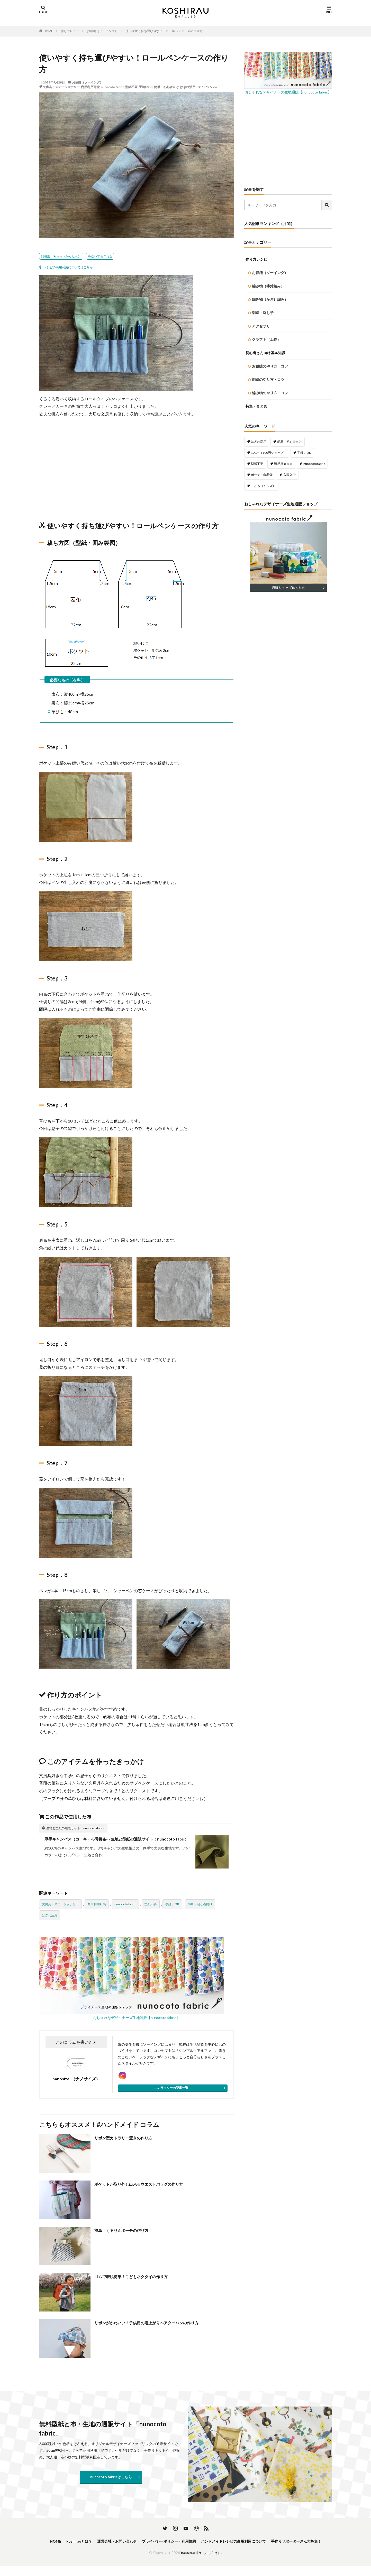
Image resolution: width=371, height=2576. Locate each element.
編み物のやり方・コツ (270, 393)
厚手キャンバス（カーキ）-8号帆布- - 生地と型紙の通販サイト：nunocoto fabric (111, 1842)
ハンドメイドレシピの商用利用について (270, 2544)
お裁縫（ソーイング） (102, 31)
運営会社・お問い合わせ (138, 2544)
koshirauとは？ (96, 2544)
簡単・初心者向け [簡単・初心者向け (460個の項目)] (289, 442)
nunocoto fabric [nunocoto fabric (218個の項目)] (314, 464)
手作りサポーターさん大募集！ (185, 2550)
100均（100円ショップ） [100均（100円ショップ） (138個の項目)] (268, 453)
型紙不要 (131, 87)
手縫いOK (146, 87)
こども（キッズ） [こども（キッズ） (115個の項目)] (263, 486)
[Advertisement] (136, 464)
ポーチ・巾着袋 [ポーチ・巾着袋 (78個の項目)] (262, 475)
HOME (48, 31)
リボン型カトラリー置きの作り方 (129, 2140)
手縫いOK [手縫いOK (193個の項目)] (304, 453)
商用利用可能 (90, 87)
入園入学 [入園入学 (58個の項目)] (289, 475)
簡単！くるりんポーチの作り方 (126, 2232)
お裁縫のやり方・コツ (270, 366)
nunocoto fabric (112, 87)
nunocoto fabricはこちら (111, 2479)
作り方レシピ (70, 31)
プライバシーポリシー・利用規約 (197, 2544)
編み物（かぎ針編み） (270, 299)
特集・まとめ (256, 406)
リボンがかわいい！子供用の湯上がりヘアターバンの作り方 (156, 2325)
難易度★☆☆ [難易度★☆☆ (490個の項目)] (283, 464)
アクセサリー (263, 326)
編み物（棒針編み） (268, 286)
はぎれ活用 (187, 87)
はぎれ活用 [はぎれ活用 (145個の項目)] (258, 442)
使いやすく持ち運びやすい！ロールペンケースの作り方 (164, 31)
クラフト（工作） (266, 339)
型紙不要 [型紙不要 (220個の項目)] (257, 464)
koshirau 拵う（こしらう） (201, 2562)
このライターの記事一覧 (171, 2090)
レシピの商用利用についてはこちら (66, 267)
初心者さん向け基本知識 (265, 353)
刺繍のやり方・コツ (268, 379)
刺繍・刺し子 (263, 312)
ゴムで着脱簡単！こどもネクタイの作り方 (138, 2279)
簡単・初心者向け (166, 87)
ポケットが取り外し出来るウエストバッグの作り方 (147, 2186)
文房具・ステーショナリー (61, 87)
